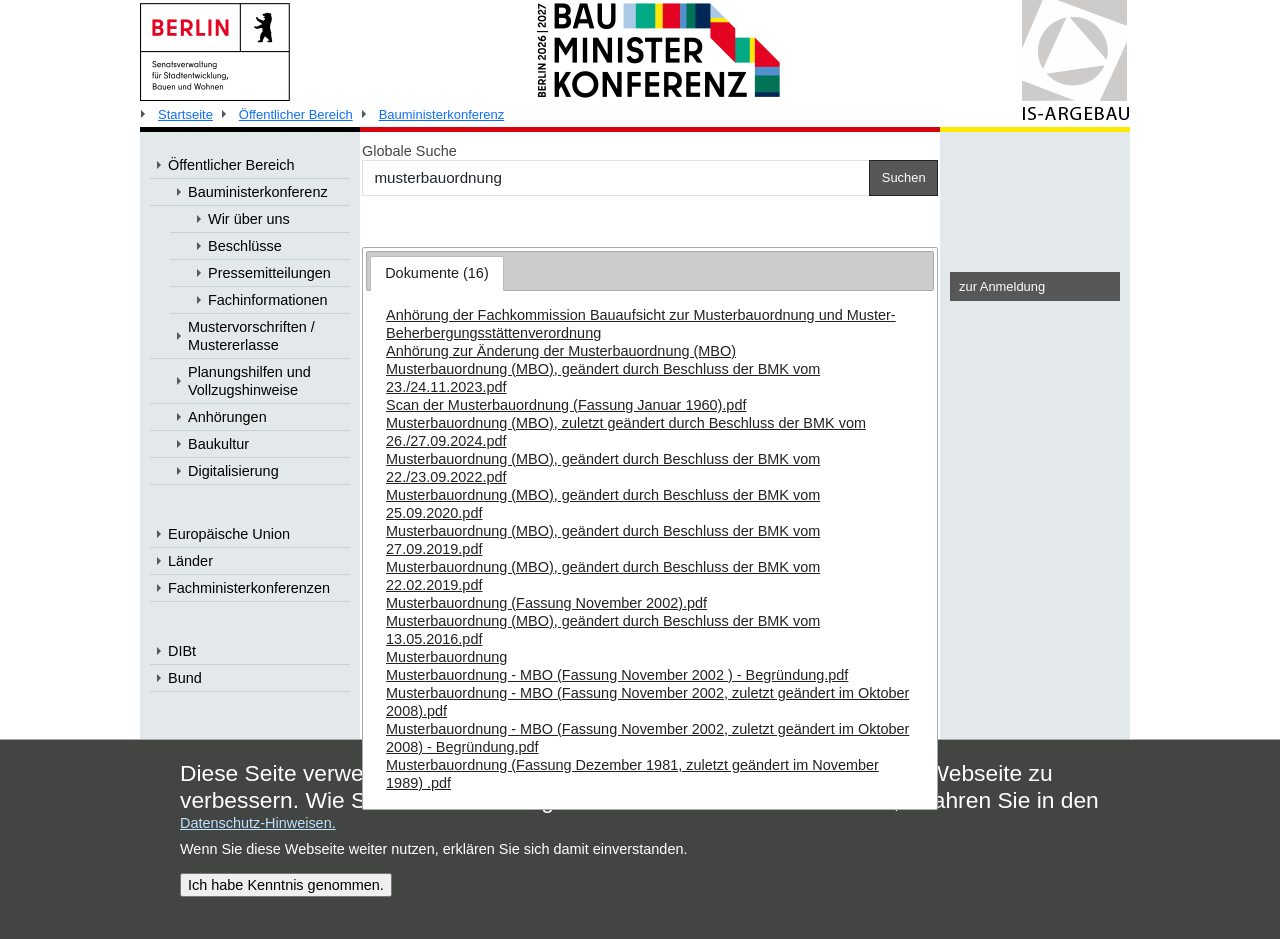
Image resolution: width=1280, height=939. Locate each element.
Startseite (185, 114)
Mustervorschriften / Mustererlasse (251, 336)
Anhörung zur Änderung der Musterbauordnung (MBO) (561, 351)
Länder (190, 561)
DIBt (182, 651)
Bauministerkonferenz (442, 114)
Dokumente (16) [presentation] (437, 273)
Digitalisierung (233, 471)
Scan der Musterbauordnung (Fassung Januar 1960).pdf (566, 405)
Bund (185, 678)
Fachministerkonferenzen (249, 588)
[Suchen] (616, 178)
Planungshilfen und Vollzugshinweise (249, 381)
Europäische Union (229, 534)
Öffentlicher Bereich (296, 114)
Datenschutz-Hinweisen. (258, 823)
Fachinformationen (268, 300)
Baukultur (218, 444)
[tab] (437, 273)
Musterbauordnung (446, 657)
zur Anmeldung (1002, 286)
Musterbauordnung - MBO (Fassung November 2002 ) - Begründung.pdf (617, 675)
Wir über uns (249, 219)
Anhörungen (227, 417)
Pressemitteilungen (269, 273)
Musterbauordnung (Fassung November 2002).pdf (546, 603)
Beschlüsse (245, 246)
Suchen (904, 177)
